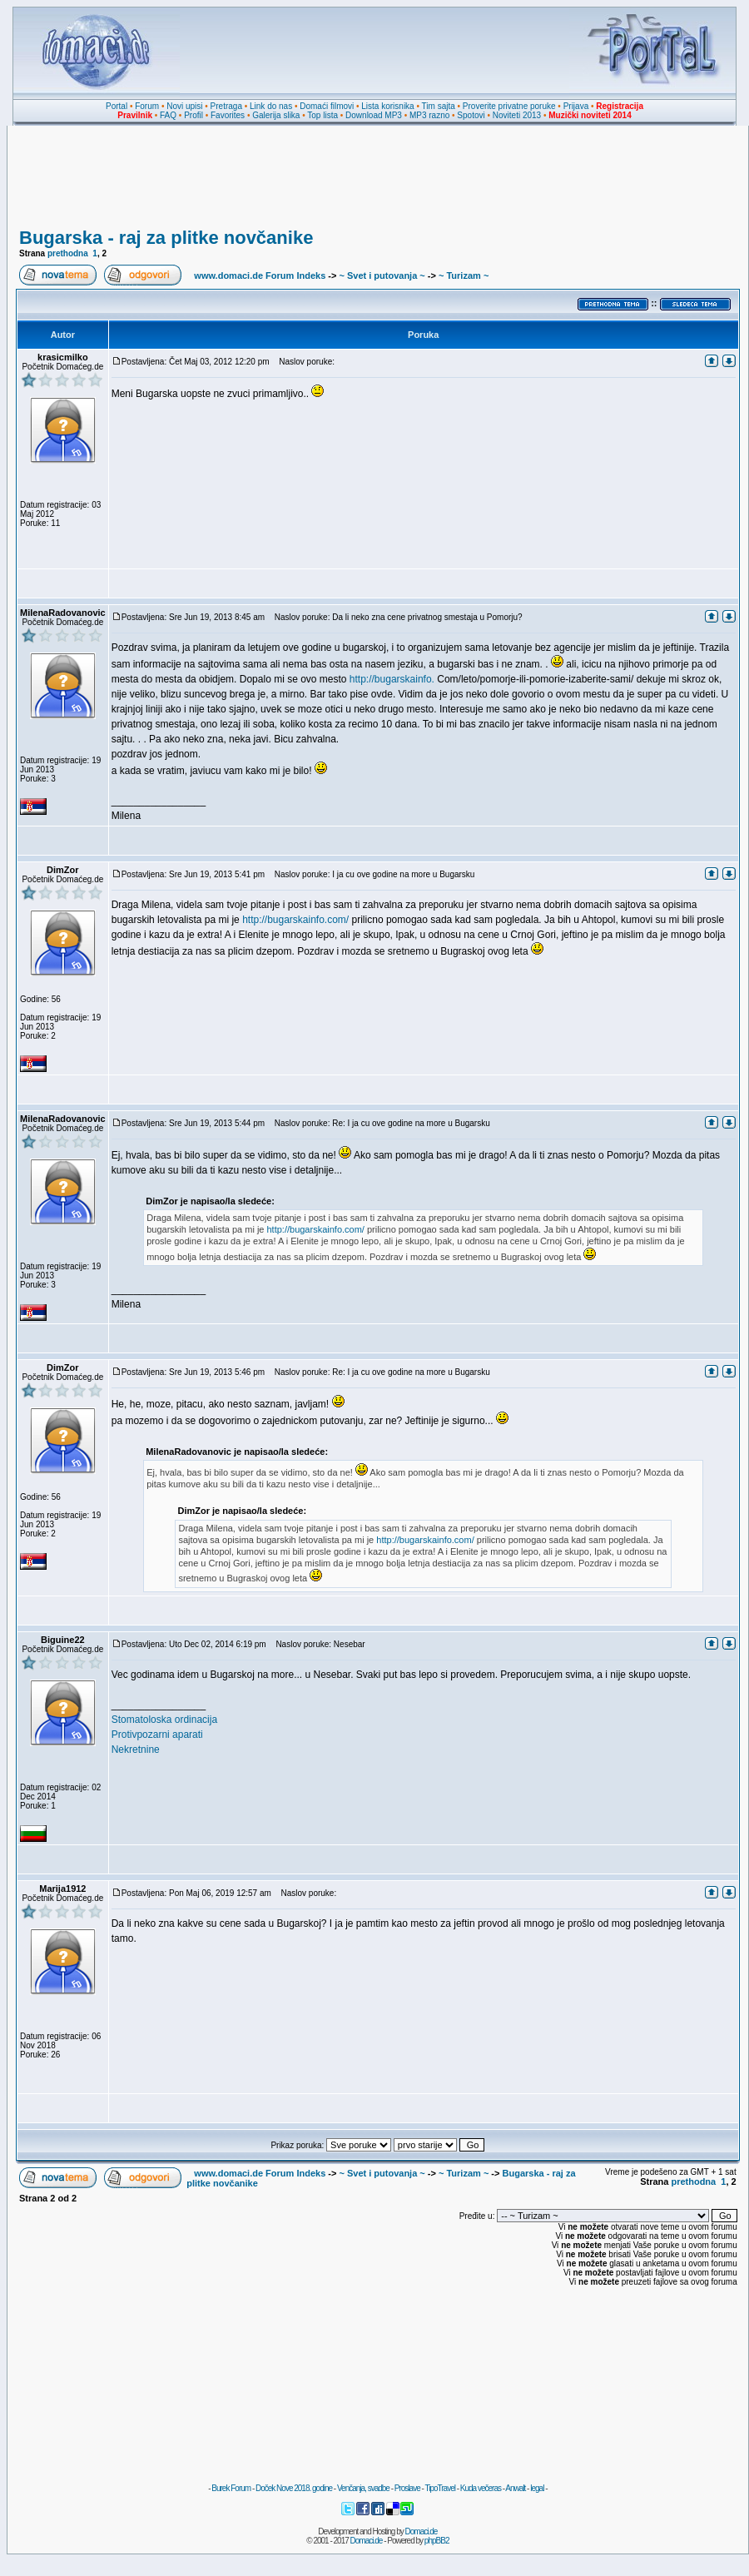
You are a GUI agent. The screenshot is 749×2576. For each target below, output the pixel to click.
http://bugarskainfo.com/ (295, 920)
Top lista (322, 115)
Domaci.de (421, 2531)
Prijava (576, 106)
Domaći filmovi (327, 106)
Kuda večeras (480, 2488)
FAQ (168, 115)
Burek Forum (230, 2488)
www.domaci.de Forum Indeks (259, 275)
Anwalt (515, 2488)
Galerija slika (276, 115)
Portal (116, 106)
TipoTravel (439, 2488)
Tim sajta (438, 106)
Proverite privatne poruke (509, 106)
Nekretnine (136, 1749)
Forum (147, 106)
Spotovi (470, 115)
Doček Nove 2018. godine (293, 2488)
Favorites (228, 115)
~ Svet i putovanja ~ (381, 275)
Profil (193, 115)
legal (536, 2488)
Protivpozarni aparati (157, 1734)
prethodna (67, 253)
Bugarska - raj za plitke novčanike (166, 237)
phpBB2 (436, 2540)
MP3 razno (429, 115)
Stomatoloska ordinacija (164, 1719)
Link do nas (271, 106)
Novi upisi (184, 106)
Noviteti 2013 (517, 115)
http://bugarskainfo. (392, 679)
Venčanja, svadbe (363, 2488)
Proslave (407, 2488)
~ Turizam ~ (464, 275)
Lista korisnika (387, 106)
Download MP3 (373, 115)
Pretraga (226, 106)
